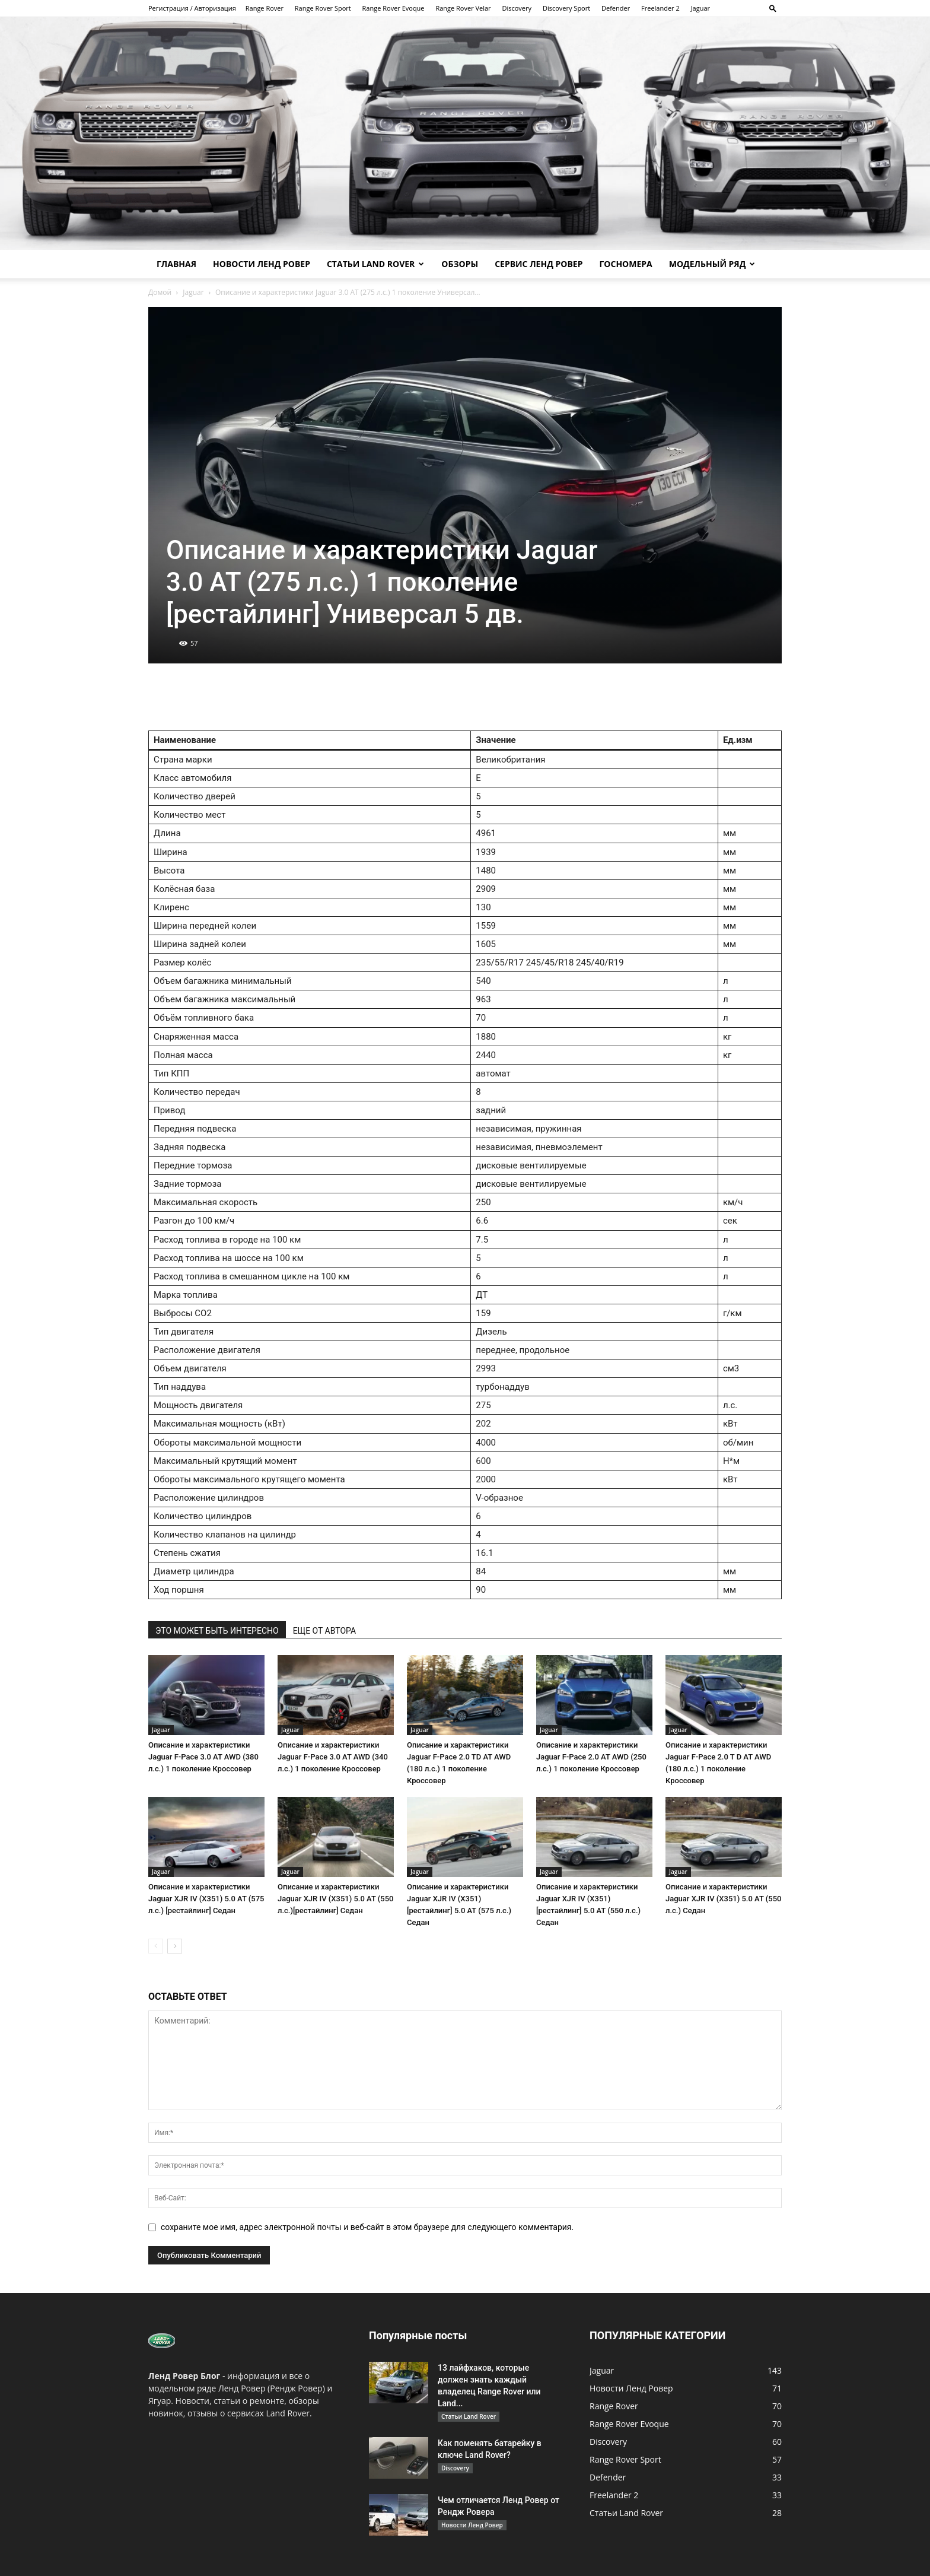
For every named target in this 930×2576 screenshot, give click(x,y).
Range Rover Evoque (393, 8)
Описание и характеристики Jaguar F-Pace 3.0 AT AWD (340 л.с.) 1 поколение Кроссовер (333, 1756)
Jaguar (700, 8)
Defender (615, 8)
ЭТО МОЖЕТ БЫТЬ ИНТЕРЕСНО (217, 1630)
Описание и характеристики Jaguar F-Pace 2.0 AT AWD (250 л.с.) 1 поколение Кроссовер (591, 1756)
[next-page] (174, 1946)
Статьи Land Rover (375, 263)
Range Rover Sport (323, 8)
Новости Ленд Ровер (261, 263)
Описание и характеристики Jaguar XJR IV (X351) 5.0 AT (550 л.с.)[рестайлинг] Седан (335, 1898)
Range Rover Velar (463, 8)
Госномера (625, 263)
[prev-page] (155, 1946)
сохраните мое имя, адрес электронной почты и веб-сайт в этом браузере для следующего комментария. (367, 2227)
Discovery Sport (566, 8)
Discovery (516, 8)
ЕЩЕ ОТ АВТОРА (324, 1630)
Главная (176, 263)
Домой (159, 292)
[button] (773, 8)
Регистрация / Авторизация (192, 8)
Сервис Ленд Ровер (538, 263)
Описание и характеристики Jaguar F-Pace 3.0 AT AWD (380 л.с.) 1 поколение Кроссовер (203, 1756)
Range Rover (265, 8)
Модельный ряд (712, 263)
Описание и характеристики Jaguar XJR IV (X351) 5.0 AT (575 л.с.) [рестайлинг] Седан (206, 1898)
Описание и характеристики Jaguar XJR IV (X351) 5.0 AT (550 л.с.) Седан (723, 1898)
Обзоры (459, 263)
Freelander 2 (660, 8)
